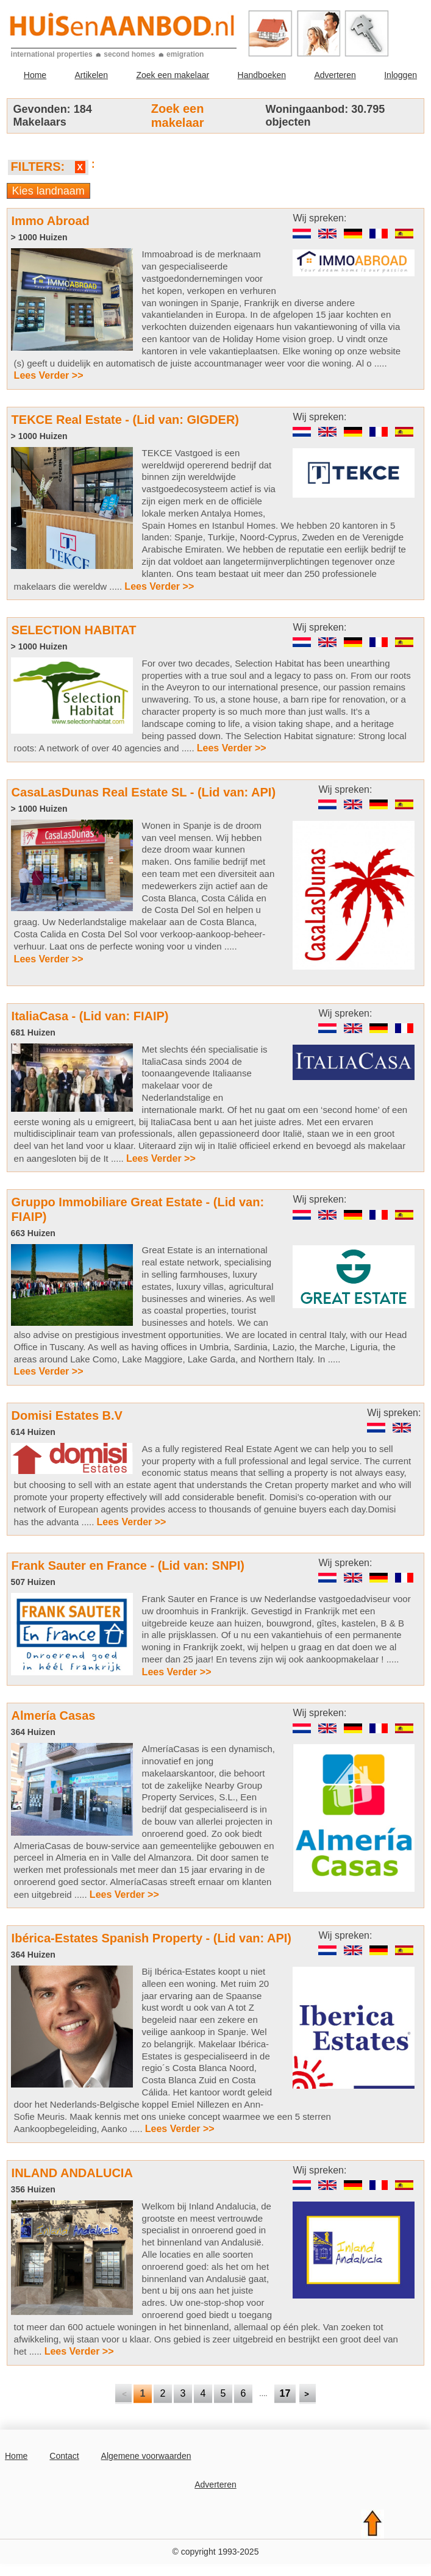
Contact (64, 2456)
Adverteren (334, 75)
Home (35, 75)
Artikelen (91, 75)
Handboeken (262, 75)
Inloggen (400, 75)
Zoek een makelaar (172, 75)
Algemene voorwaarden (146, 2456)
